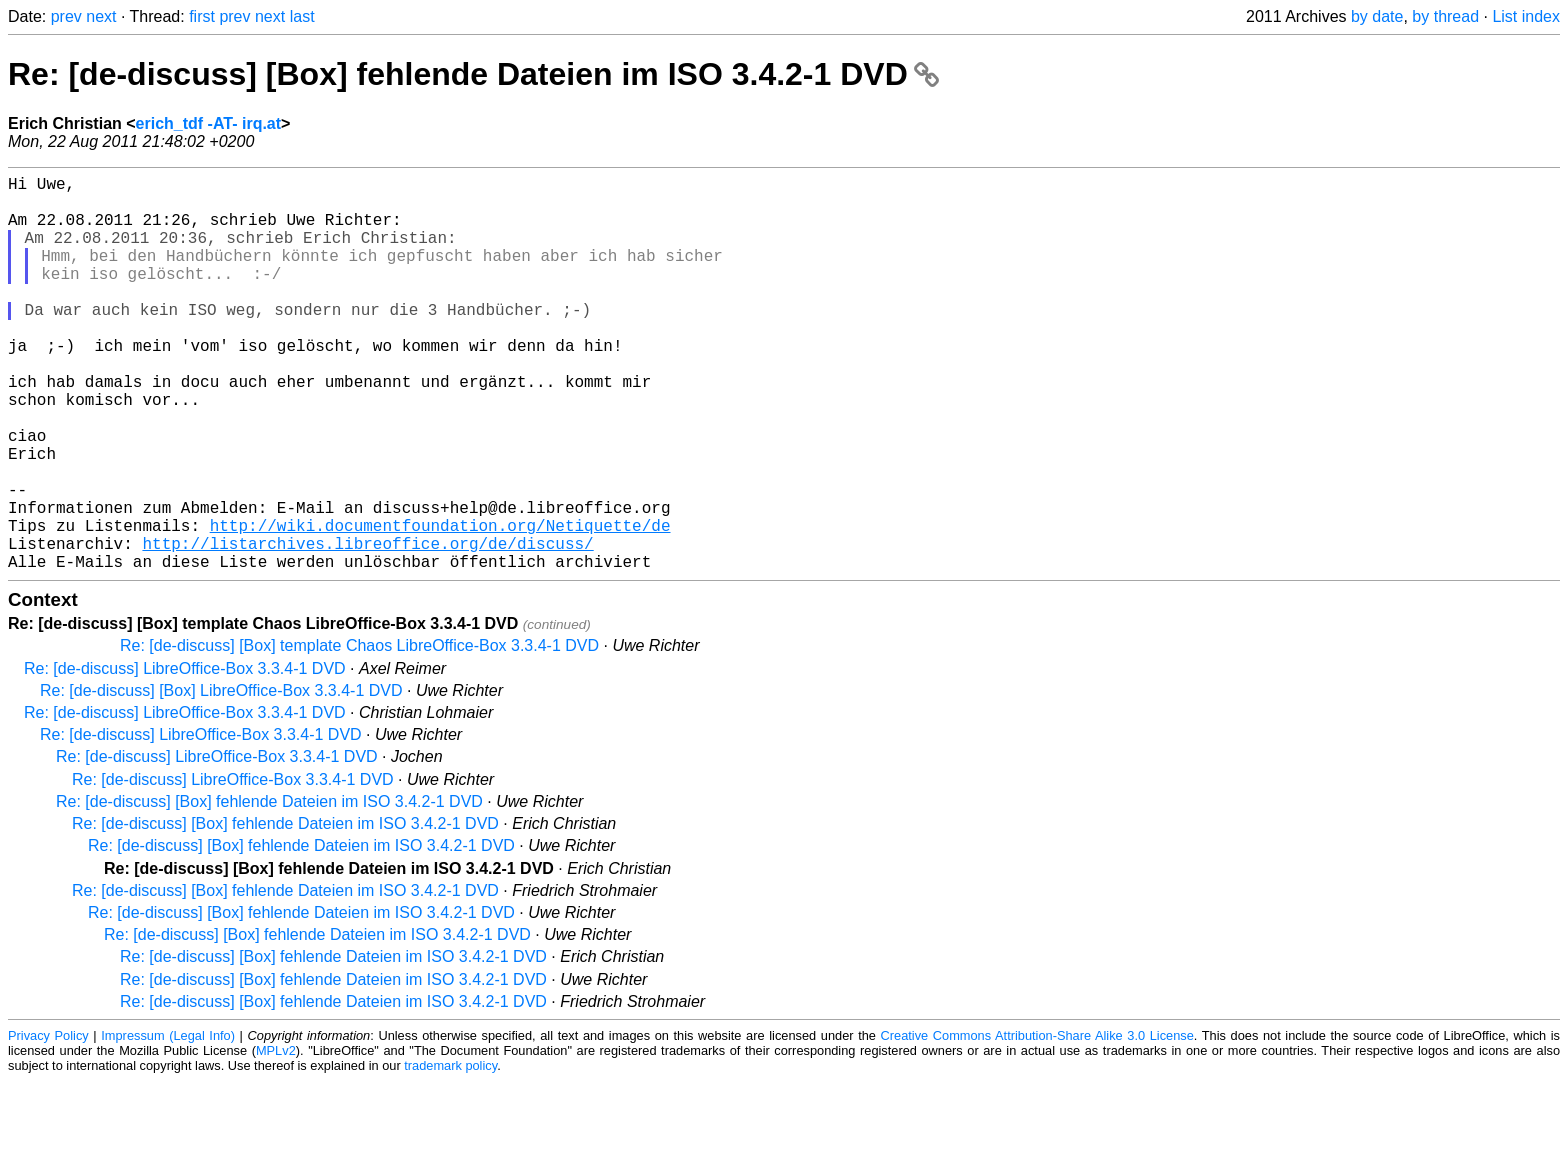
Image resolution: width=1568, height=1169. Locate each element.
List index (1526, 16)
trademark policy (450, 1153)
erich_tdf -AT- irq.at (209, 123)
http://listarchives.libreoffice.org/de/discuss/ (367, 627)
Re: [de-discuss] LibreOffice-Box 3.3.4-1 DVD (185, 756)
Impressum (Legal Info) (168, 1123)
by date (1377, 16)
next (101, 16)
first (202, 16)
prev (66, 16)
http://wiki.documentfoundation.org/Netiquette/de (440, 605)
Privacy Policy (48, 1123)
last (302, 16)
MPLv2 (276, 1138)
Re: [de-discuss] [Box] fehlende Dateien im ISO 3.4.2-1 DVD (473, 74)
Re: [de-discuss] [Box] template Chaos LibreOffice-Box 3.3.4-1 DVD (359, 733)
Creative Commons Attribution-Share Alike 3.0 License (1037, 1123)
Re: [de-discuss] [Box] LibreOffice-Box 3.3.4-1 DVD (221, 778)
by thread (1445, 16)
